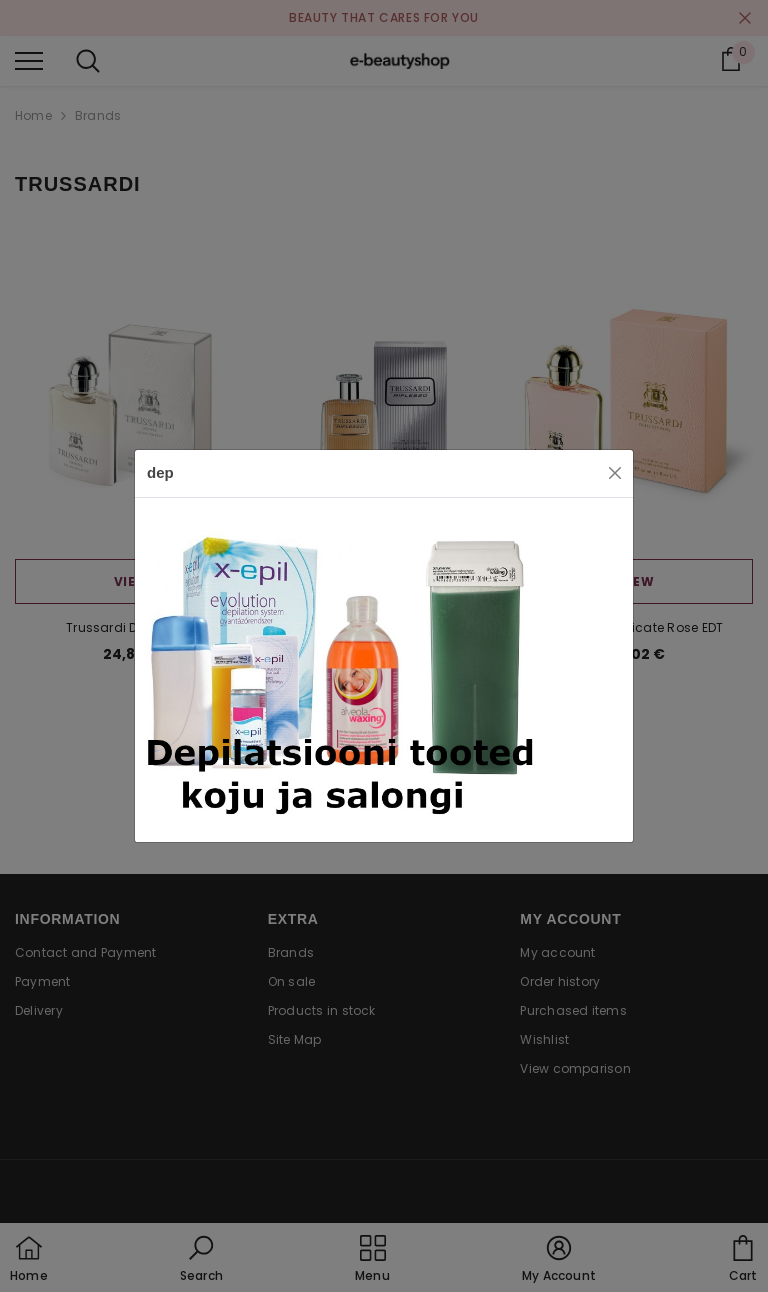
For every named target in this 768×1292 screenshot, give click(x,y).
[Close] (615, 473)
